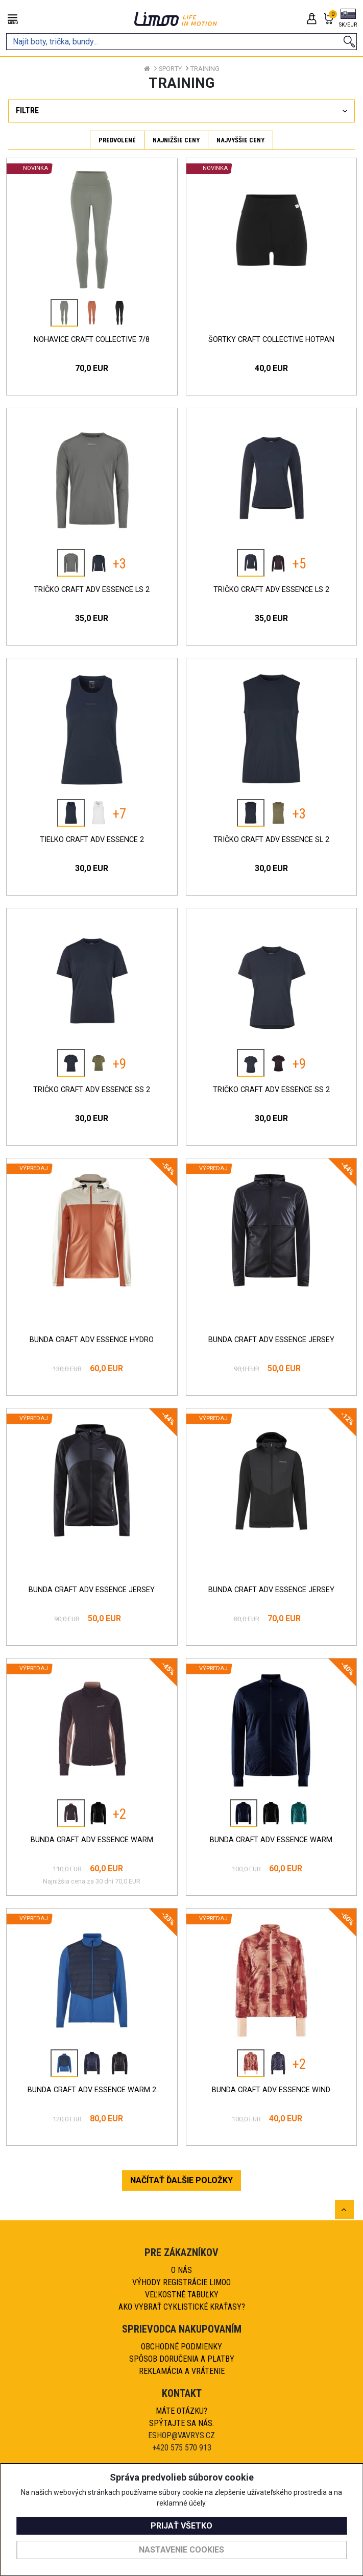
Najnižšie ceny (176, 140)
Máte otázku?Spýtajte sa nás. (181, 2417)
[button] (348, 19)
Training (205, 68)
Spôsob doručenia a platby (181, 2359)
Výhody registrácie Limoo (181, 2282)
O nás (181, 2270)
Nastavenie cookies (181, 2550)
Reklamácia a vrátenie (182, 2371)
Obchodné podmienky (181, 2346)
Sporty (170, 68)
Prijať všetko (181, 2526)
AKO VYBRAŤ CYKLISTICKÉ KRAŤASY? (181, 2307)
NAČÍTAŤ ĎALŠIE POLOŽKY (181, 2180)
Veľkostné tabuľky (182, 2294)
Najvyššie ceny (240, 140)
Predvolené (117, 140)
